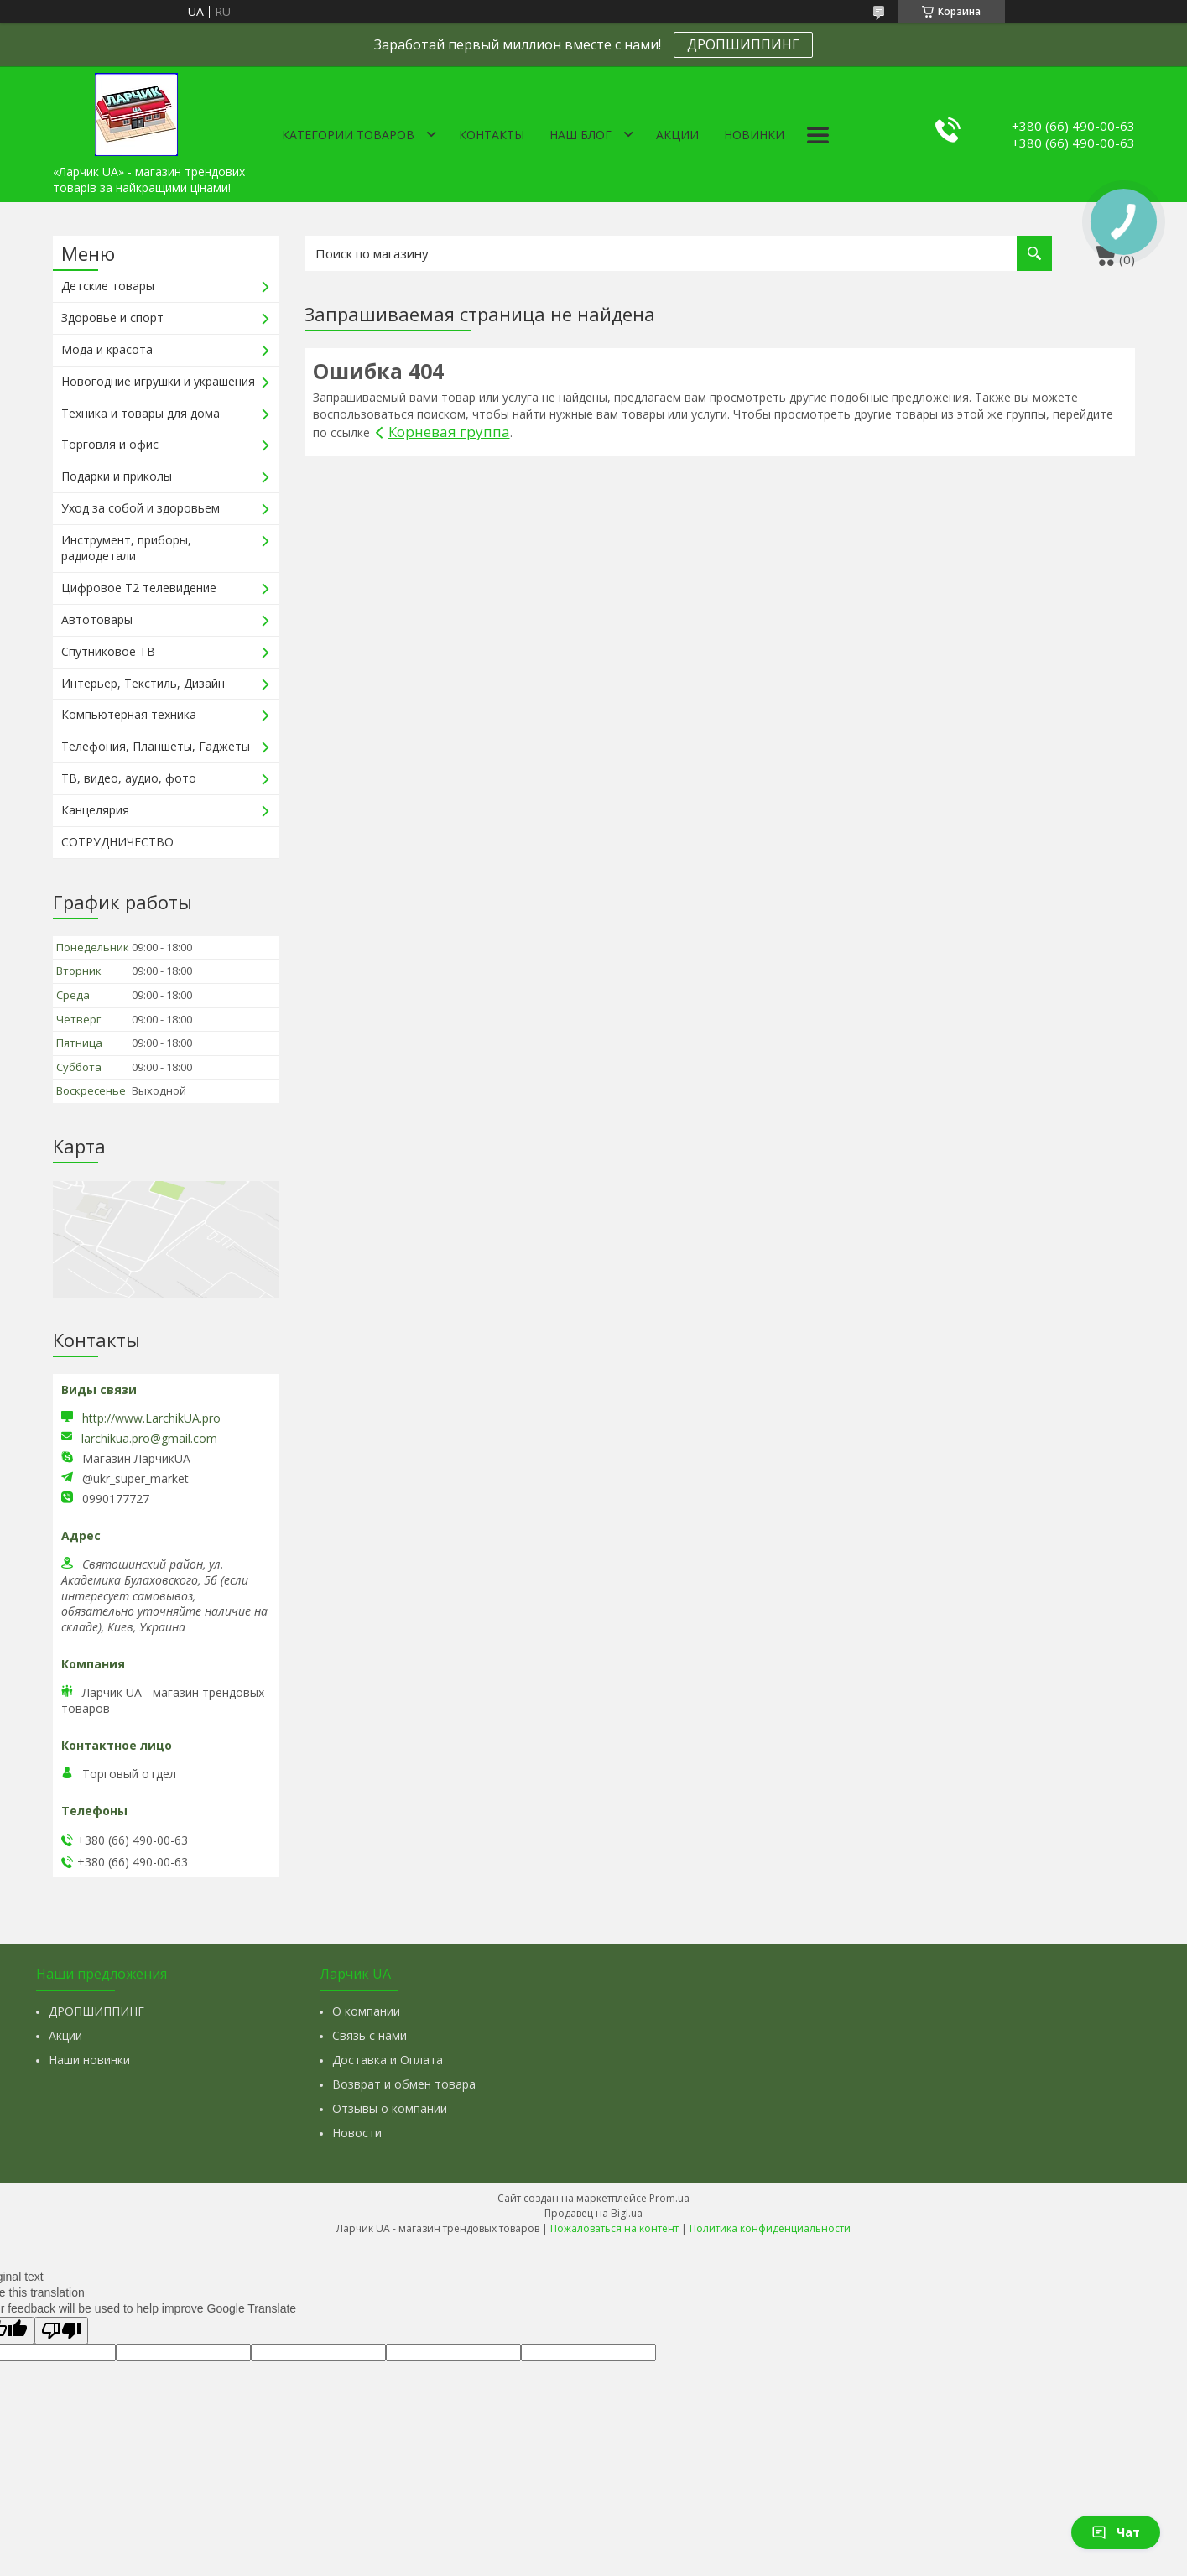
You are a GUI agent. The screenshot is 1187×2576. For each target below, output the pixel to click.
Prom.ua (669, 2198)
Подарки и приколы (116, 476)
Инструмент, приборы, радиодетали (126, 548)
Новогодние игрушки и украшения (158, 381)
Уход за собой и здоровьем (140, 508)
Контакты (491, 135)
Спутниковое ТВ (108, 651)
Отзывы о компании (389, 2108)
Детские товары (107, 286)
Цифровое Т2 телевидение (138, 588)
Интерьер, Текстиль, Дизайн (143, 683)
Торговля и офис (110, 444)
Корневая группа (449, 431)
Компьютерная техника (128, 714)
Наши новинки (89, 2060)
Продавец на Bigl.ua (593, 2213)
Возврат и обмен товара (404, 2084)
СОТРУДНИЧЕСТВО (117, 842)
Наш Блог (580, 135)
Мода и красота (107, 349)
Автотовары (97, 619)
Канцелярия (95, 810)
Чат (1115, 2532)
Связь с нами (369, 2035)
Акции (677, 135)
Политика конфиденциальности (770, 2228)
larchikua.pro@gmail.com (149, 1438)
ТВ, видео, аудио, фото (128, 778)
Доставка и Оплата (387, 2060)
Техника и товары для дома (140, 413)
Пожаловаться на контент (614, 2228)
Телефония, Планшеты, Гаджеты (155, 746)
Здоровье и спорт (112, 317)
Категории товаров (348, 135)
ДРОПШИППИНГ (743, 44)
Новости (357, 2133)
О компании (366, 2011)
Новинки (754, 135)
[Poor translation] (61, 2330)
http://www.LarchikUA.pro (151, 1418)
